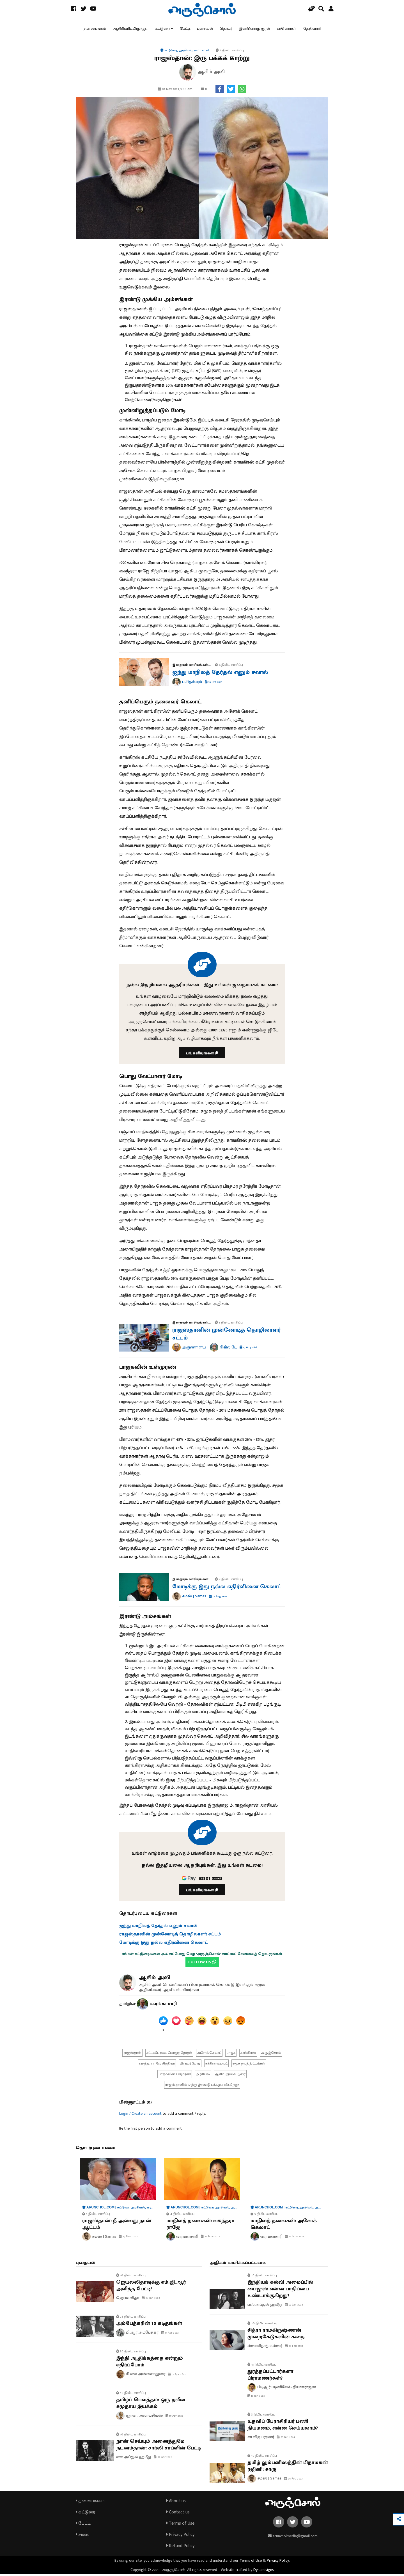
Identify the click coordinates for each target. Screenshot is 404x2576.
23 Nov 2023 (294, 2238)
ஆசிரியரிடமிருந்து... (130, 29)
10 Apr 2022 (174, 2417)
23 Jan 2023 (151, 2299)
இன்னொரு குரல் (254, 29)
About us (176, 2502)
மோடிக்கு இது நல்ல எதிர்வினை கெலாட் (226, 1588)
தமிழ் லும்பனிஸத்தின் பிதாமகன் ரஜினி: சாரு (287, 2467)
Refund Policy (180, 2547)
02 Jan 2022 (294, 2306)
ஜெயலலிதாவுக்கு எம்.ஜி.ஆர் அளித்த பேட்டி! (151, 2287)
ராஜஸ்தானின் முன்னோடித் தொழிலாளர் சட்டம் (226, 1335)
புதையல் (205, 29)
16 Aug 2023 (218, 1598)
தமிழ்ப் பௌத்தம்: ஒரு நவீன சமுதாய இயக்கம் (150, 2404)
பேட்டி (185, 29)
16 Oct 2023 (213, 683)
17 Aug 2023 (249, 1349)
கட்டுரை (162, 29)
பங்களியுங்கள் (202, 1055)
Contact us (178, 2514)
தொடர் (226, 29)
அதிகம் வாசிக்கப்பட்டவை (238, 2264)
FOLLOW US (202, 1963)
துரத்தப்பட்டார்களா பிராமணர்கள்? (270, 2376)
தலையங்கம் (95, 29)
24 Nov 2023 (210, 2238)
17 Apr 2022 (170, 2334)
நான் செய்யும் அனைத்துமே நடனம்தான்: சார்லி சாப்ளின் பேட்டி (158, 2446)
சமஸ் (82, 2536)
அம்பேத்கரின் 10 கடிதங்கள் (149, 2325)
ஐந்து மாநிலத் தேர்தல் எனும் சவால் (220, 674)
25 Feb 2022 (294, 2347)
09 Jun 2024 (286, 2438)
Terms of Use (180, 2525)
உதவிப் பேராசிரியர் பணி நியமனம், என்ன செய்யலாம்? (282, 2426)
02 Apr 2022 (163, 2458)
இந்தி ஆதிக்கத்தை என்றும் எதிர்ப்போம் (149, 2363)
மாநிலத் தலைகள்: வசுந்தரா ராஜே (200, 2225)
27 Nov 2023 (128, 2238)
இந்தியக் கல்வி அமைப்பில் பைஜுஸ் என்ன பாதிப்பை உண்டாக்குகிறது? (280, 2291)
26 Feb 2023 (293, 2480)
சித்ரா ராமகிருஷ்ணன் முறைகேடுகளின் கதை (276, 2335)
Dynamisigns (263, 2571)
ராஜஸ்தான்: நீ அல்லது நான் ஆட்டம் (117, 2225)
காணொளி (287, 29)
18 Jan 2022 (256, 2397)
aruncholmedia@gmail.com (293, 2537)
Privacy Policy (180, 2536)
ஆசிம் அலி (154, 1979)
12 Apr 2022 (177, 2375)
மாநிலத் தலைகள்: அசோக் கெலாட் (284, 2225)
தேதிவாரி (312, 29)
